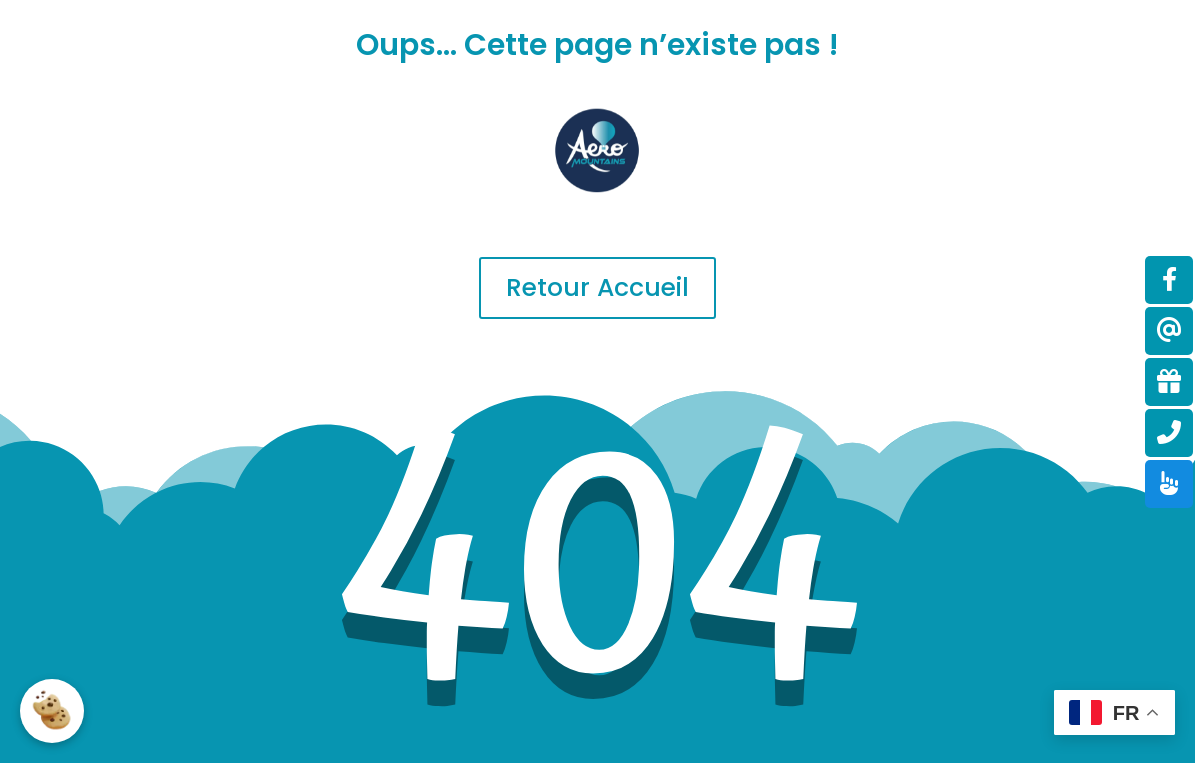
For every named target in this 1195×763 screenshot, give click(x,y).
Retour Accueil (597, 287)
